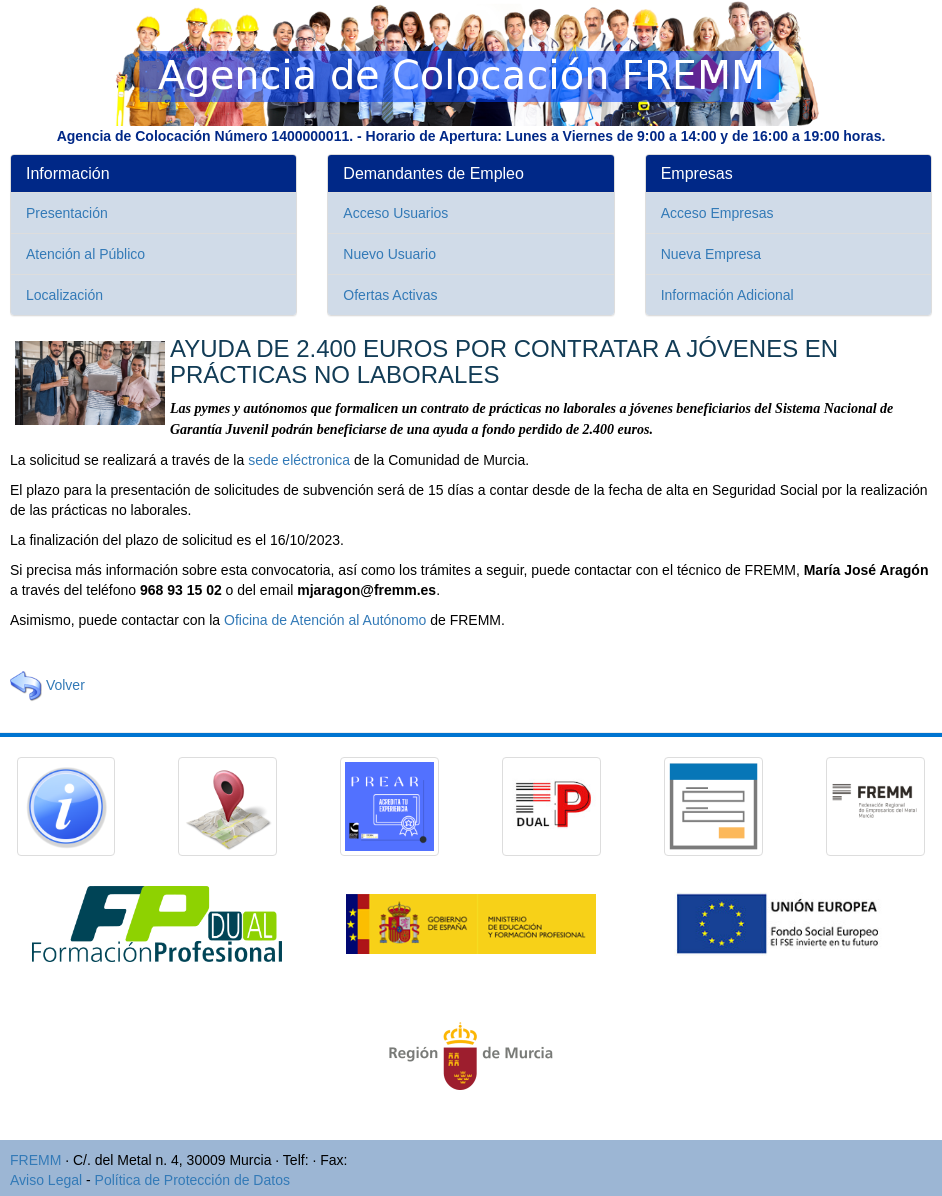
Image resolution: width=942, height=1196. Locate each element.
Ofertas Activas (390, 295)
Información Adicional (727, 295)
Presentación (67, 213)
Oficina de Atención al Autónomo (325, 620)
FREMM (35, 1160)
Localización (64, 295)
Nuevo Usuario (389, 254)
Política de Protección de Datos (192, 1180)
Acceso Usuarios (395, 213)
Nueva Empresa (711, 254)
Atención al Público (85, 254)
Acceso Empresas (717, 213)
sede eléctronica (299, 460)
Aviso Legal (46, 1180)
